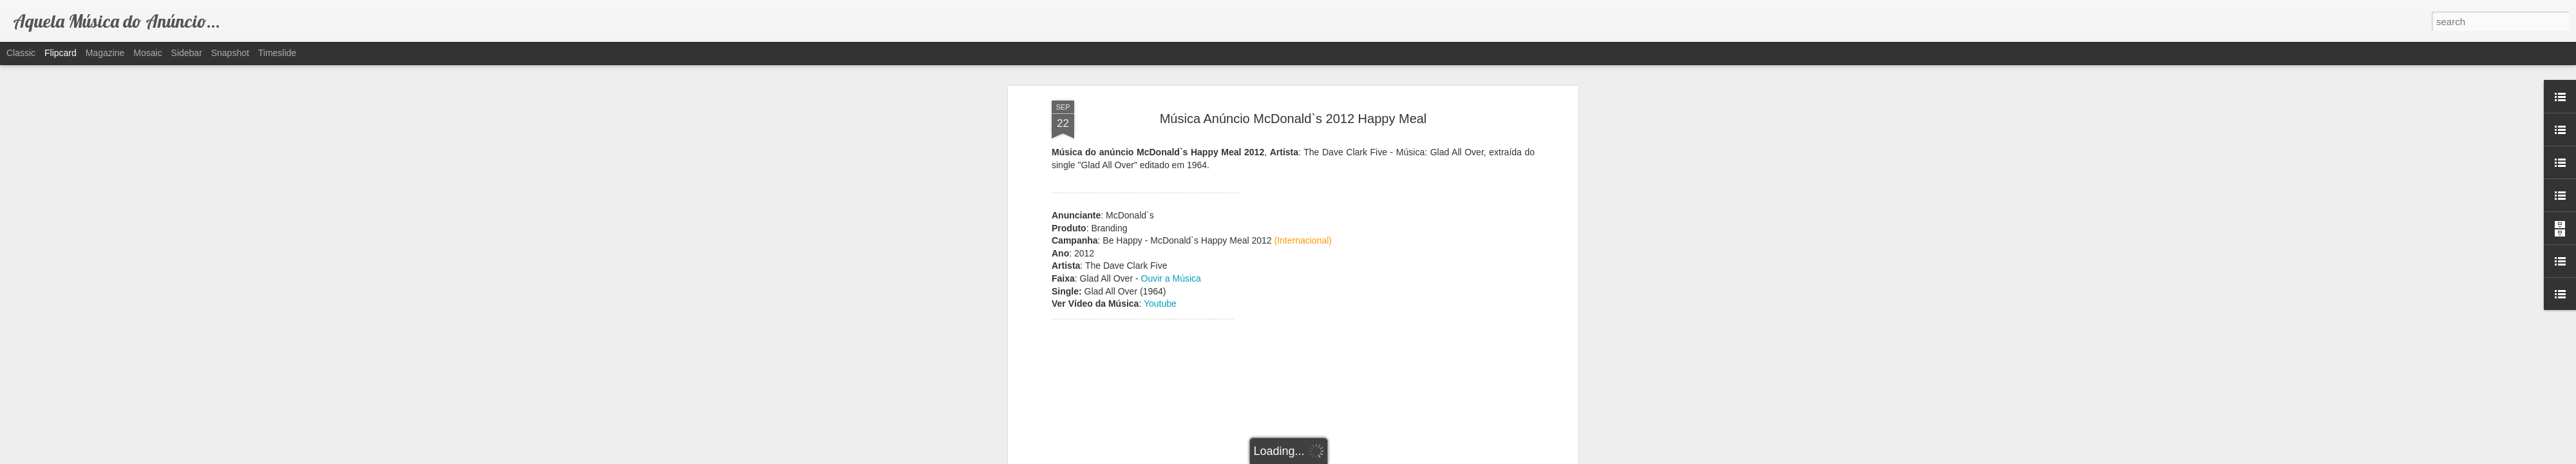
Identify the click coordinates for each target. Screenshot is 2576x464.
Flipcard (60, 53)
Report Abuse (1366, 457)
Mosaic (147, 53)
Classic (20, 53)
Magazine (105, 53)
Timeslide (277, 53)
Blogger (1328, 457)
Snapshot (230, 53)
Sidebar (186, 53)
